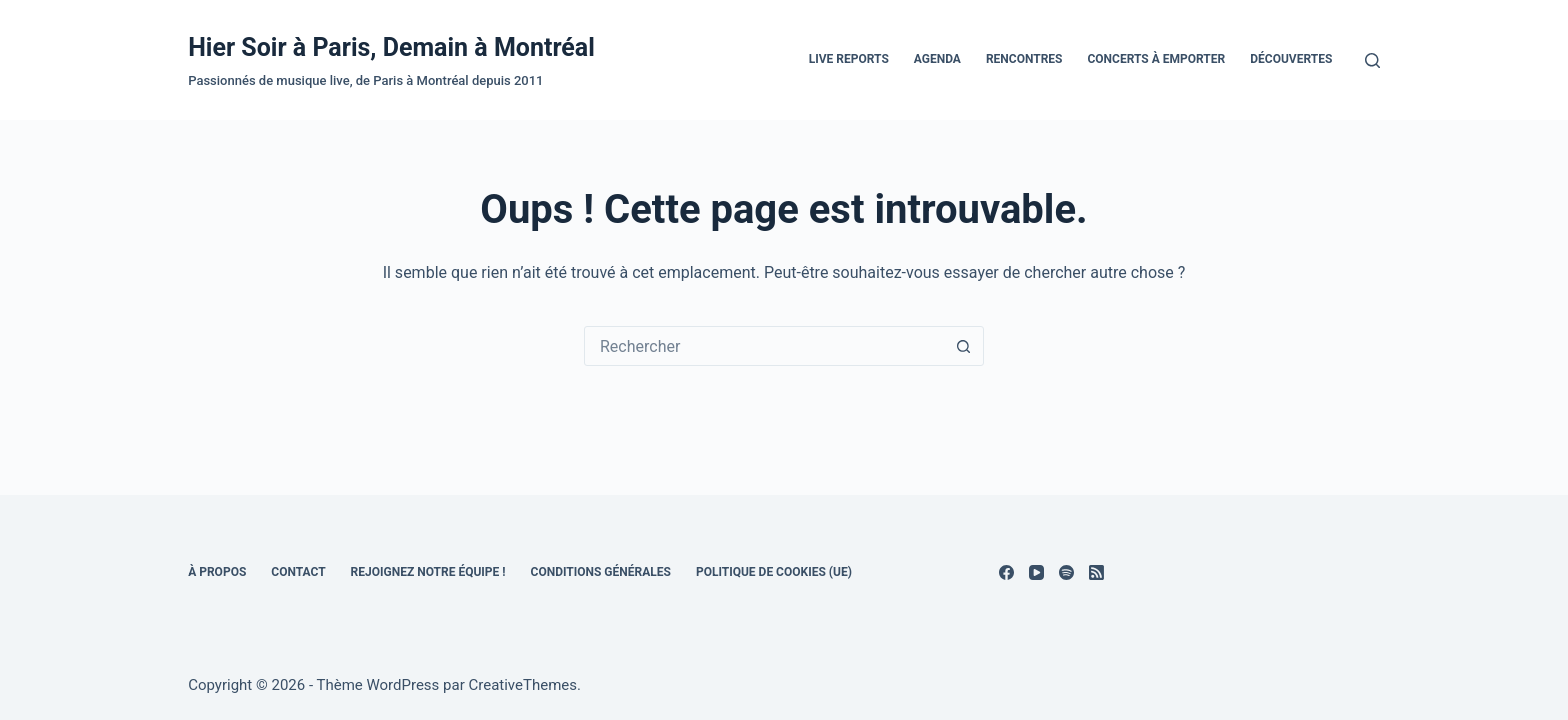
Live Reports (849, 59)
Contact (298, 572)
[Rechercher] (1372, 60)
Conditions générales (601, 572)
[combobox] (765, 346)
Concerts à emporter (1156, 59)
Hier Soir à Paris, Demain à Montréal (391, 47)
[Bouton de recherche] (964, 346)
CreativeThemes (522, 685)
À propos (217, 572)
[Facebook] (1006, 572)
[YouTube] (1036, 572)
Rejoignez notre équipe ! (428, 572)
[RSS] (1096, 572)
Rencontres (1024, 59)
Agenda (937, 59)
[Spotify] (1066, 572)
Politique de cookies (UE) (774, 572)
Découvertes (1291, 59)
